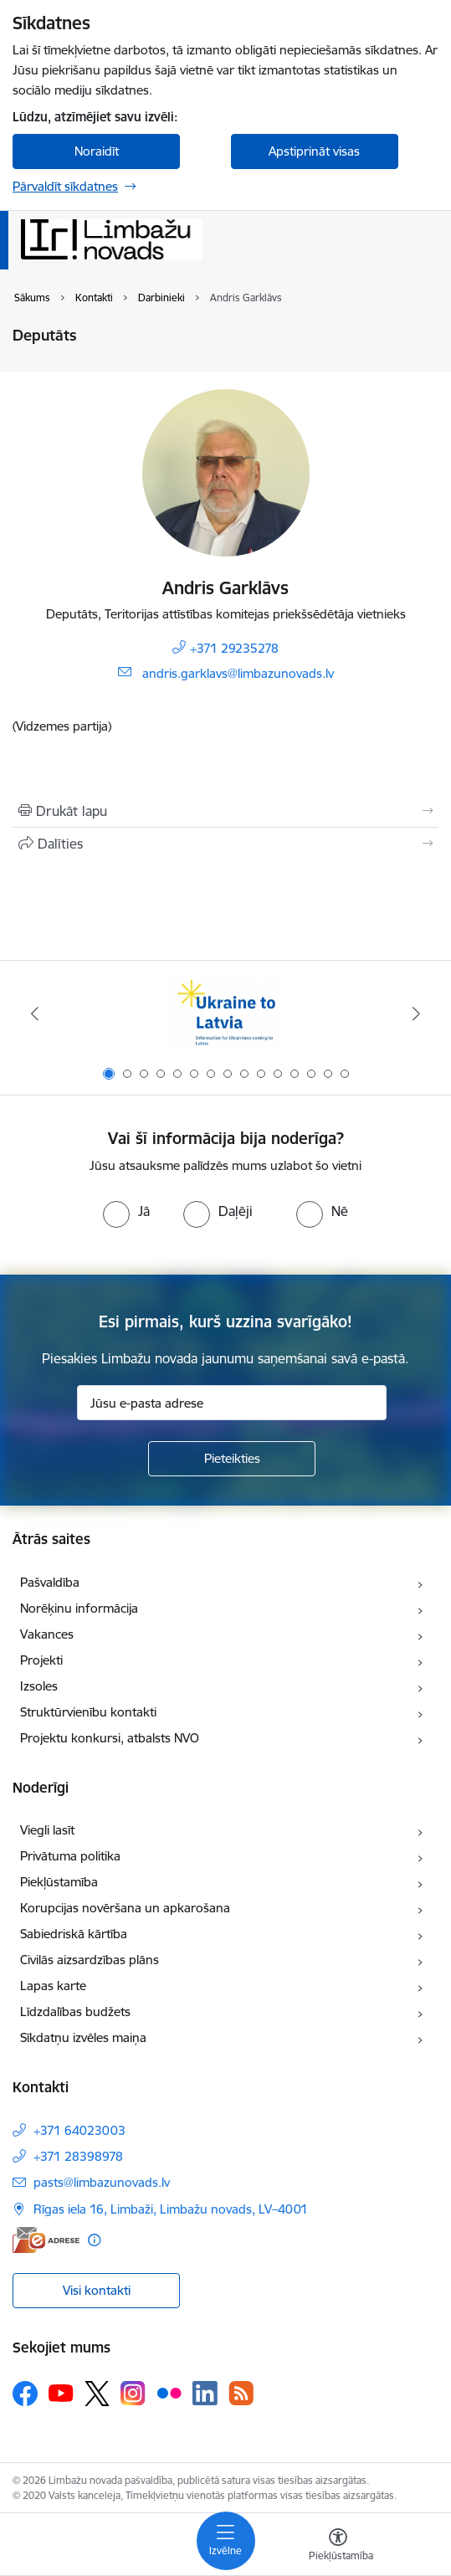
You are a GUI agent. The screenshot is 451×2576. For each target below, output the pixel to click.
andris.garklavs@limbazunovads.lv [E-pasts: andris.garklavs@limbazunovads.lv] (238, 673)
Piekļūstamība (59, 1882)
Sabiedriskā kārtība (73, 1934)
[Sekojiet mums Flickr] (169, 2393)
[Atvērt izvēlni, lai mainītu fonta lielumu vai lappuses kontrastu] (338, 2546)
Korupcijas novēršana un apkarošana (125, 1908)
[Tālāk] (416, 1013)
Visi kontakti (97, 2290)
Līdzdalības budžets (75, 2011)
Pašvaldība (49, 1582)
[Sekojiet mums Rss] (241, 2393)
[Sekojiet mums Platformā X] (97, 2393)
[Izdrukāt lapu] (225, 811)
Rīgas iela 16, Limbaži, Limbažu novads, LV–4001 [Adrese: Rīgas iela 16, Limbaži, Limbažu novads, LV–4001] (170, 2209)
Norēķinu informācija (79, 1608)
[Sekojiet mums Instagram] (133, 2393)
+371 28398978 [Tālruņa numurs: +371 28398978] (78, 2156)
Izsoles (39, 1686)
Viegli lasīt (47, 1830)
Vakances (47, 1634)
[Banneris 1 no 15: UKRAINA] (225, 1014)
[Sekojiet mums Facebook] (25, 2393)
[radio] (126, 1211)
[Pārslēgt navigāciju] (226, 2541)
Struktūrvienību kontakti (88, 1712)
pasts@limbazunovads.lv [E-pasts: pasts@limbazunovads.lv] (101, 2182)
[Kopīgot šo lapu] (225, 844)
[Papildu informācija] (94, 2240)
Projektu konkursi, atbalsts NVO (109, 1738)
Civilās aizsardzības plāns (89, 1960)
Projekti (41, 1660)
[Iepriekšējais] (34, 1013)
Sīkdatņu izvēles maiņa (83, 2037)
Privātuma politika (70, 1856)
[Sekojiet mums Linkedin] (205, 2393)
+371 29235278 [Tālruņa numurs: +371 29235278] (234, 648)
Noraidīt (96, 151)
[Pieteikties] (231, 1458)
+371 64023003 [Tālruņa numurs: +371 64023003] (79, 2130)
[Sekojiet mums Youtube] (61, 2393)
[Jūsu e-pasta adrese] (232, 1402)
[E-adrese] (46, 2240)
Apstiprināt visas (314, 151)
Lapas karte (53, 1986)
